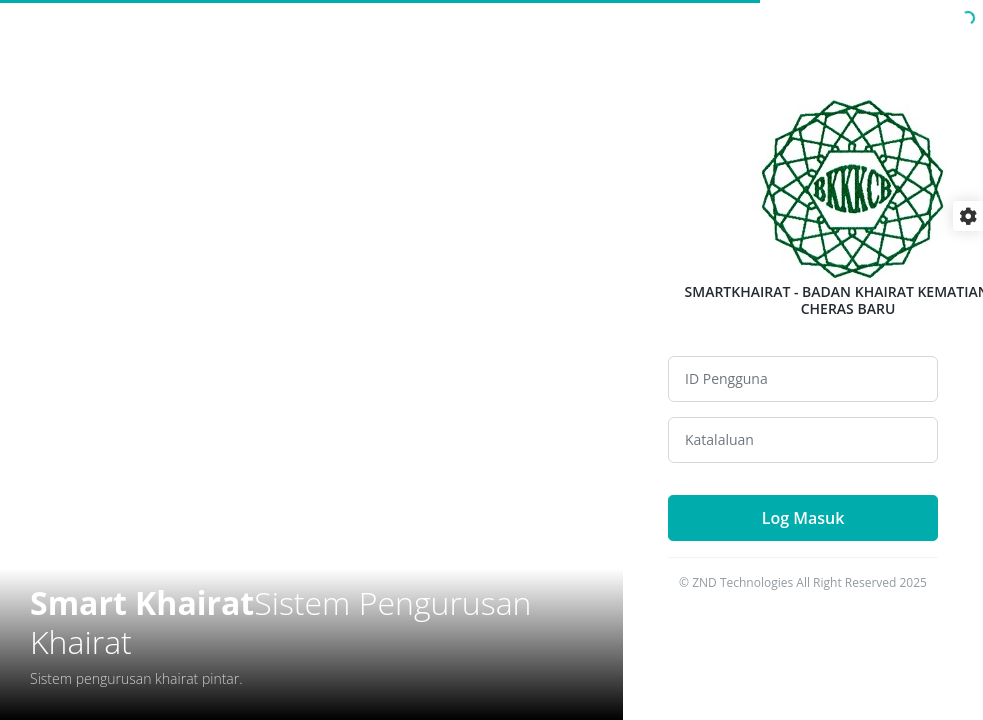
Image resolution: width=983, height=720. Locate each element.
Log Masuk (803, 518)
